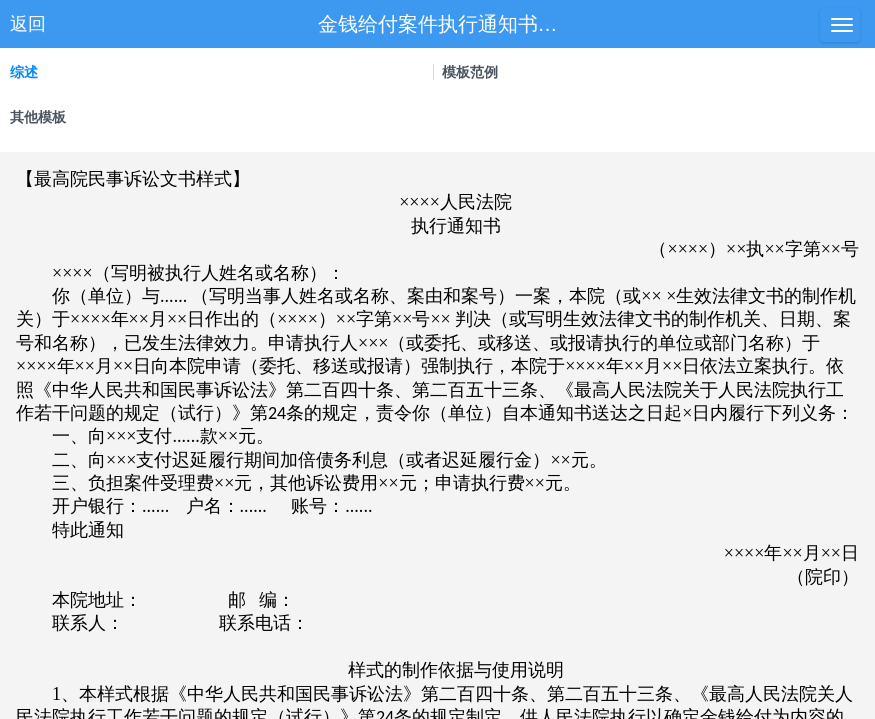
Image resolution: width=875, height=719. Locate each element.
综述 (24, 72)
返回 (28, 24)
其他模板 (38, 117)
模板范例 (470, 72)
